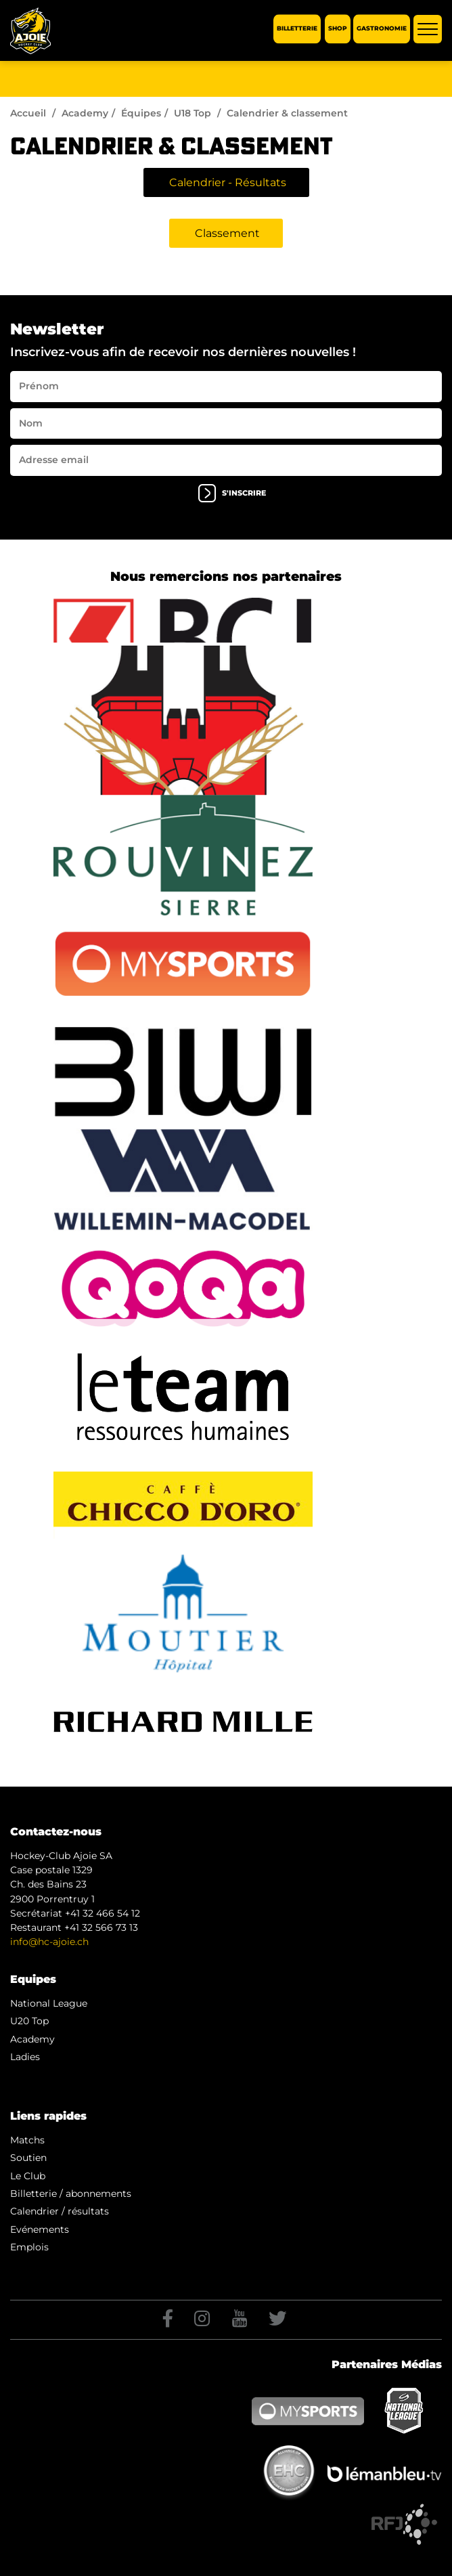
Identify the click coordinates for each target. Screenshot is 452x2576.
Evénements (39, 2229)
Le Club (27, 2176)
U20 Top (29, 2021)
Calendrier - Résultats (227, 182)
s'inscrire (232, 493)
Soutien (28, 2158)
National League (48, 2003)
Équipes (141, 113)
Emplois (29, 2247)
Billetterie (297, 28)
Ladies (25, 2057)
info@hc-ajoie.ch (49, 1942)
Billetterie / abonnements (70, 2193)
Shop (337, 28)
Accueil (28, 113)
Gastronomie (382, 28)
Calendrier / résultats (59, 2211)
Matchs (27, 2140)
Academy (85, 113)
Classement (227, 233)
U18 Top (192, 113)
